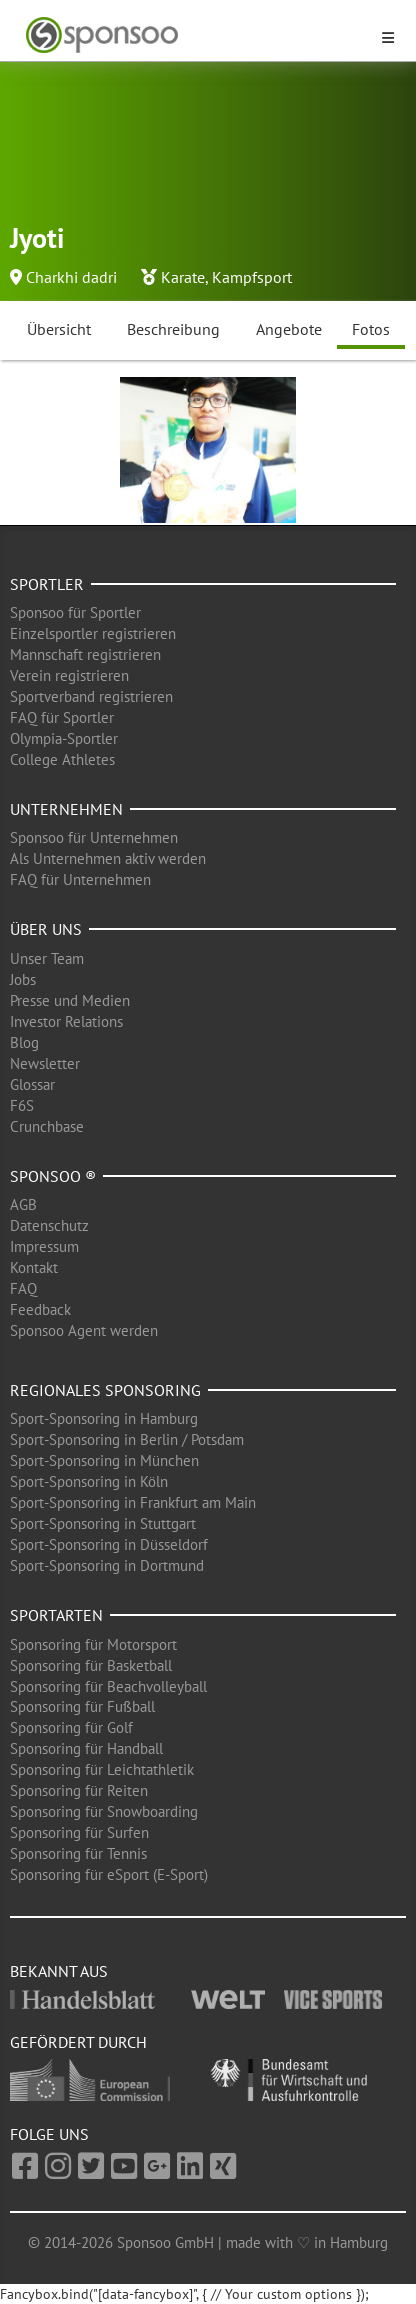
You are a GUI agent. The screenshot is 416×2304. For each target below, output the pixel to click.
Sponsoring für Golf (71, 1727)
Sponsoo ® (53, 1176)
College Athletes (62, 759)
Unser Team (47, 958)
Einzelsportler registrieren (93, 633)
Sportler (47, 584)
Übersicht (59, 329)
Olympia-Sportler (64, 738)
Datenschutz (49, 1225)
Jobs (23, 979)
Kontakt (34, 1267)
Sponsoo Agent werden (84, 1330)
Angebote (289, 329)
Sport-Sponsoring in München (104, 1460)
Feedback (40, 1309)
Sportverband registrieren (91, 696)
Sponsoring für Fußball (82, 1706)
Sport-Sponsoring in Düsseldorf (109, 1544)
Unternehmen (66, 809)
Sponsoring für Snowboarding (104, 1811)
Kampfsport (252, 277)
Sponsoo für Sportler (75, 612)
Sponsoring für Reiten (79, 1790)
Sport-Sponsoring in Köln (89, 1481)
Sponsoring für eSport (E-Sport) (109, 1874)
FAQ (23, 1288)
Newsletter (45, 1063)
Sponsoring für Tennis (78, 1853)
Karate (183, 277)
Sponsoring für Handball (86, 1748)
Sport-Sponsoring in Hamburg (104, 1418)
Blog (24, 1042)
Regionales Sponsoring (105, 1390)
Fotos (371, 329)
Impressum (44, 1246)
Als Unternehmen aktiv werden (108, 858)
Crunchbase (47, 1126)
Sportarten (56, 1615)
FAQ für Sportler (62, 717)
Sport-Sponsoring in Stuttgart (103, 1523)
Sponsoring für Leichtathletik (102, 1769)
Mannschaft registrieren (85, 654)
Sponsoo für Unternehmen (94, 837)
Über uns (46, 929)
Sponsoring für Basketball (91, 1665)
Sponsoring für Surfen (79, 1832)
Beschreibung (173, 329)
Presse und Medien (70, 1000)
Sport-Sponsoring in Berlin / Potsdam (127, 1439)
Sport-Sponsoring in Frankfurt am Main (133, 1502)
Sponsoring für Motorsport (93, 1644)
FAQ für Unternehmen (80, 879)
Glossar (32, 1084)
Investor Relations (66, 1021)
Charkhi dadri (71, 277)
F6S (22, 1105)
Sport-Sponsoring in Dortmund (107, 1565)
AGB (23, 1204)
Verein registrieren (69, 675)
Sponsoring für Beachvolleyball (108, 1686)
